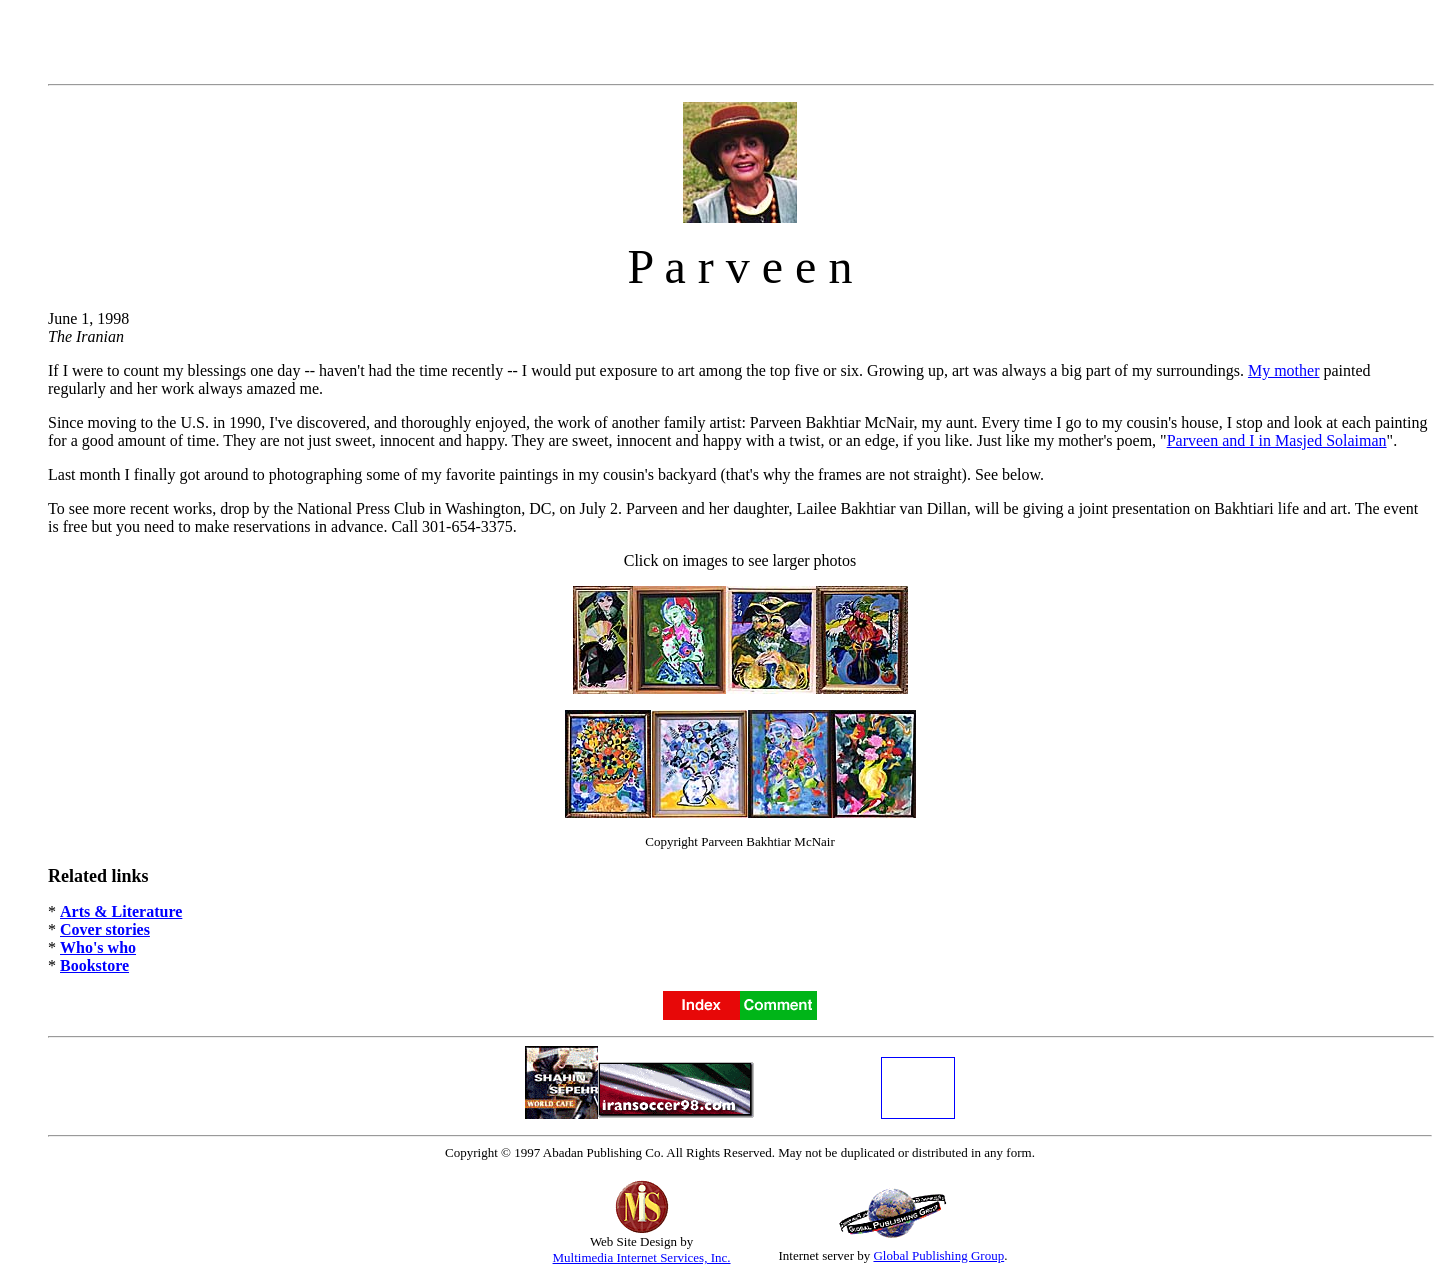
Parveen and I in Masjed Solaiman (1277, 440)
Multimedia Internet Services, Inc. (642, 1257)
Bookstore (94, 965)
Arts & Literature (121, 911)
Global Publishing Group (938, 1255)
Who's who (98, 947)
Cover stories (105, 929)
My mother (1284, 370)
